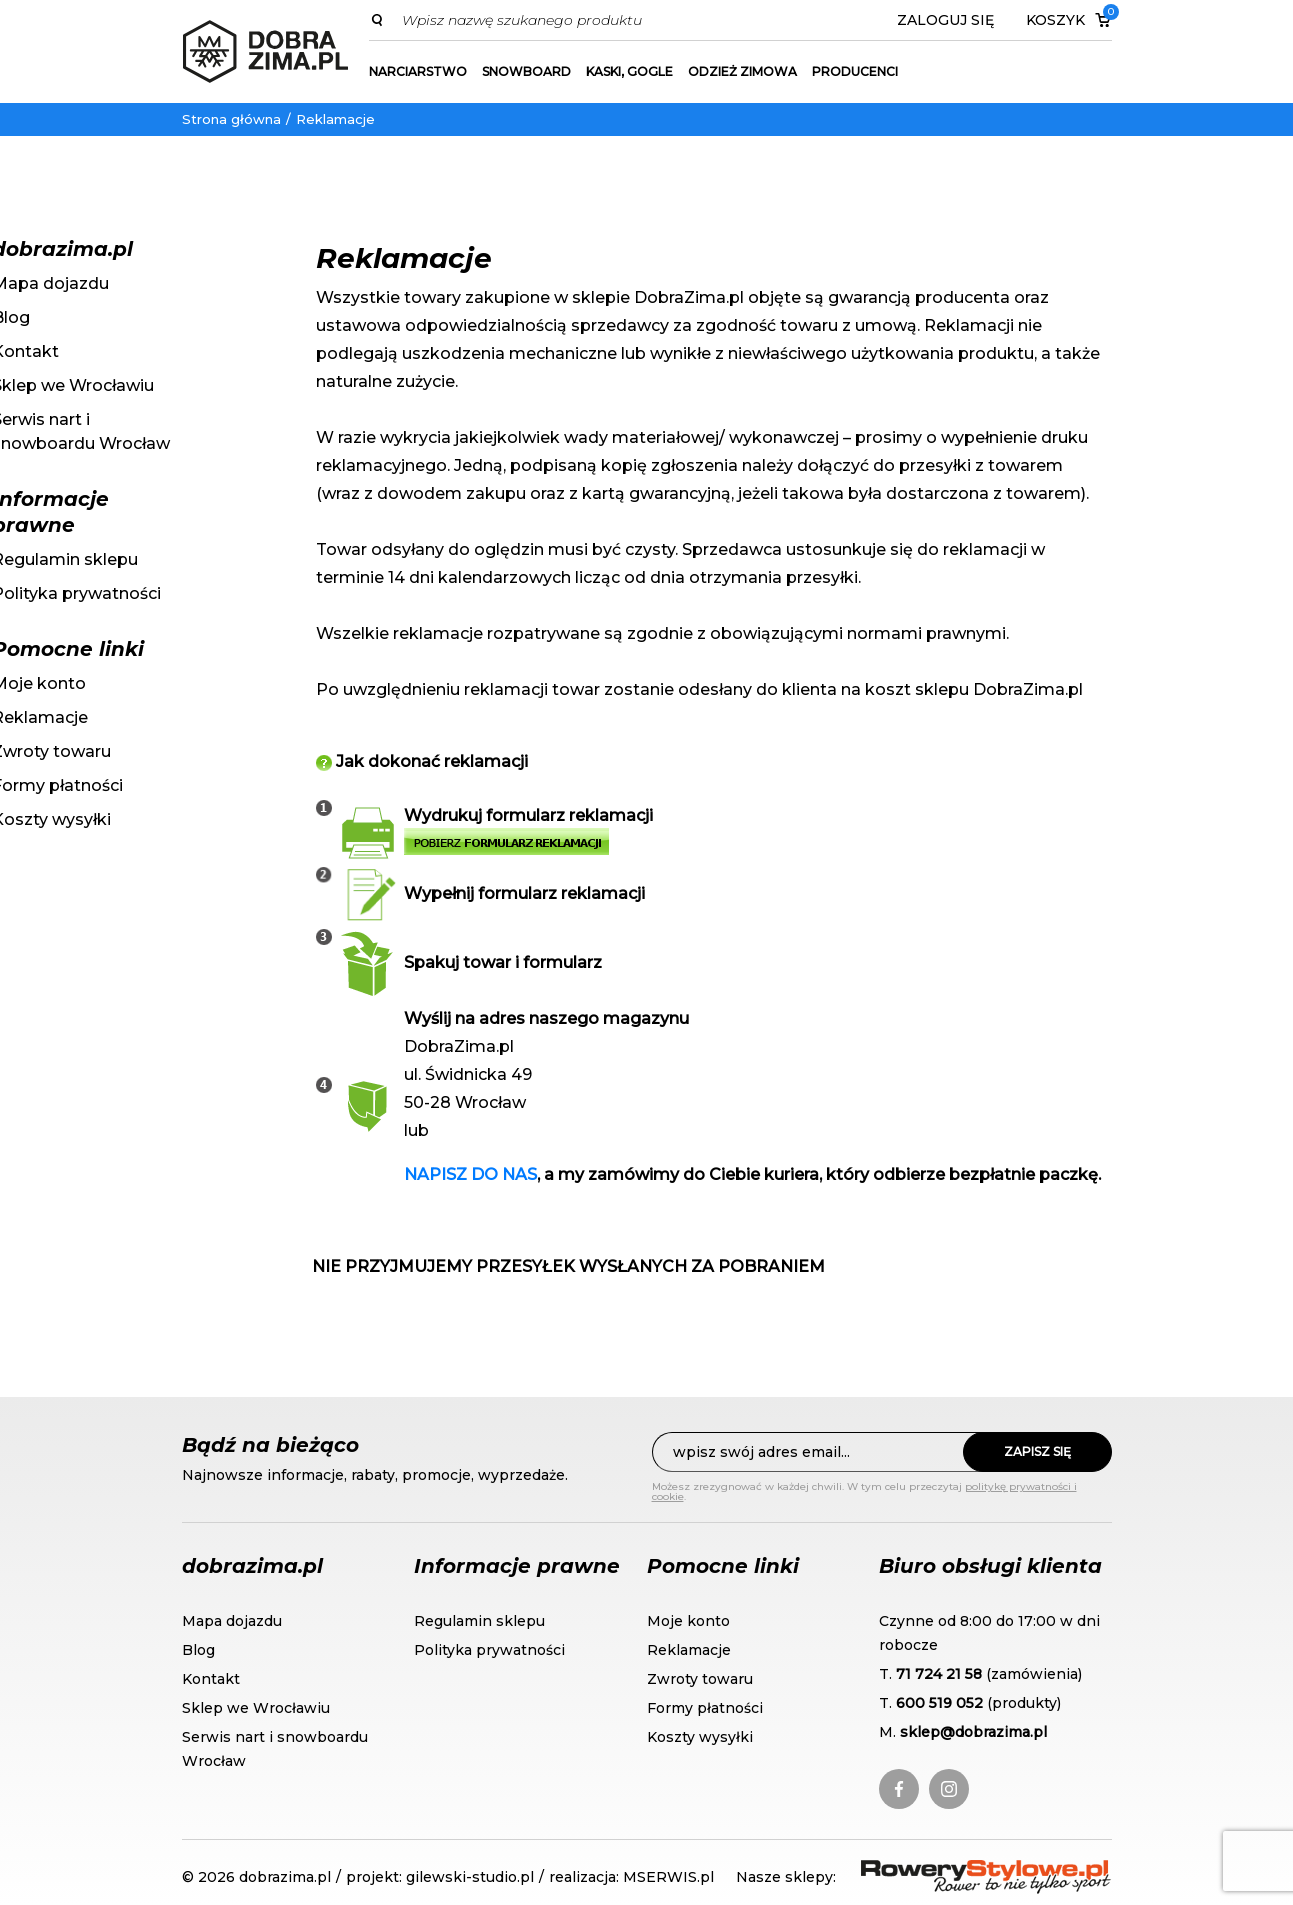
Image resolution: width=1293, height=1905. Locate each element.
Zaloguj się (945, 20)
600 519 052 (939, 1703)
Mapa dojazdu (232, 1621)
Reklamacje (335, 119)
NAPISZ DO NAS (470, 1174)
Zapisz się (1037, 1451)
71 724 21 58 (939, 1674)
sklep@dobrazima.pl (973, 1732)
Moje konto (688, 1621)
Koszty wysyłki (700, 1737)
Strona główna (231, 119)
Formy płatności (705, 1708)
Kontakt (211, 1679)
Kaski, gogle (629, 71)
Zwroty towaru (700, 1679)
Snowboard (526, 71)
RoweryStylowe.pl (933, 1871)
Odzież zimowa (742, 71)
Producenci (855, 71)
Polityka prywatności (489, 1650)
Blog (198, 1650)
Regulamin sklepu (479, 1621)
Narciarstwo (418, 71)
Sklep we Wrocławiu (256, 1708)
